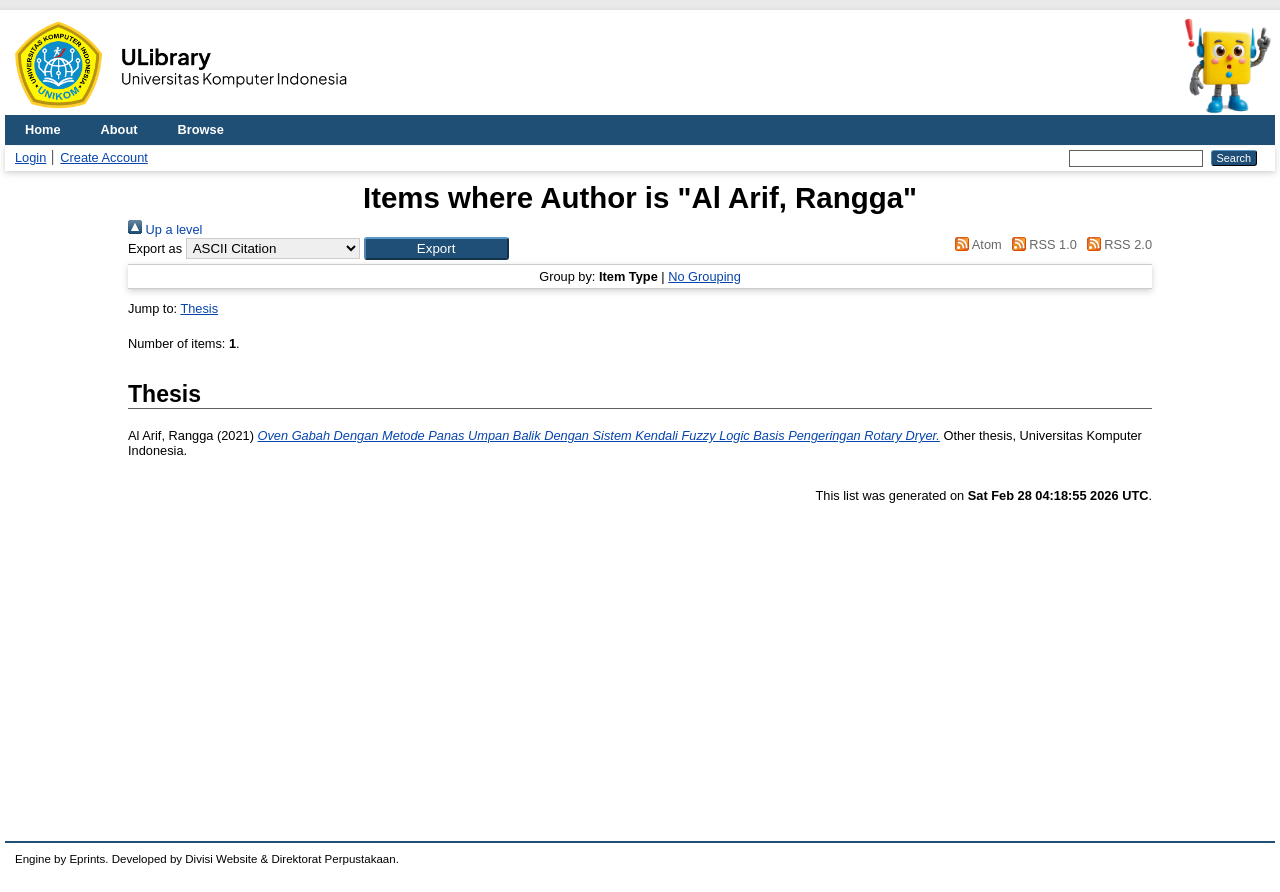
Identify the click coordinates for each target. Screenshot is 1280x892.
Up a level (165, 229)
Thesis (199, 308)
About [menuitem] (119, 129)
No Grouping (704, 276)
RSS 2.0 (1116, 244)
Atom (975, 244)
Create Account (104, 157)
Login (30, 157)
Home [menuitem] (43, 129)
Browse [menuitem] (201, 129)
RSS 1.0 (1041, 244)
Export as (155, 248)
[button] (436, 248)
